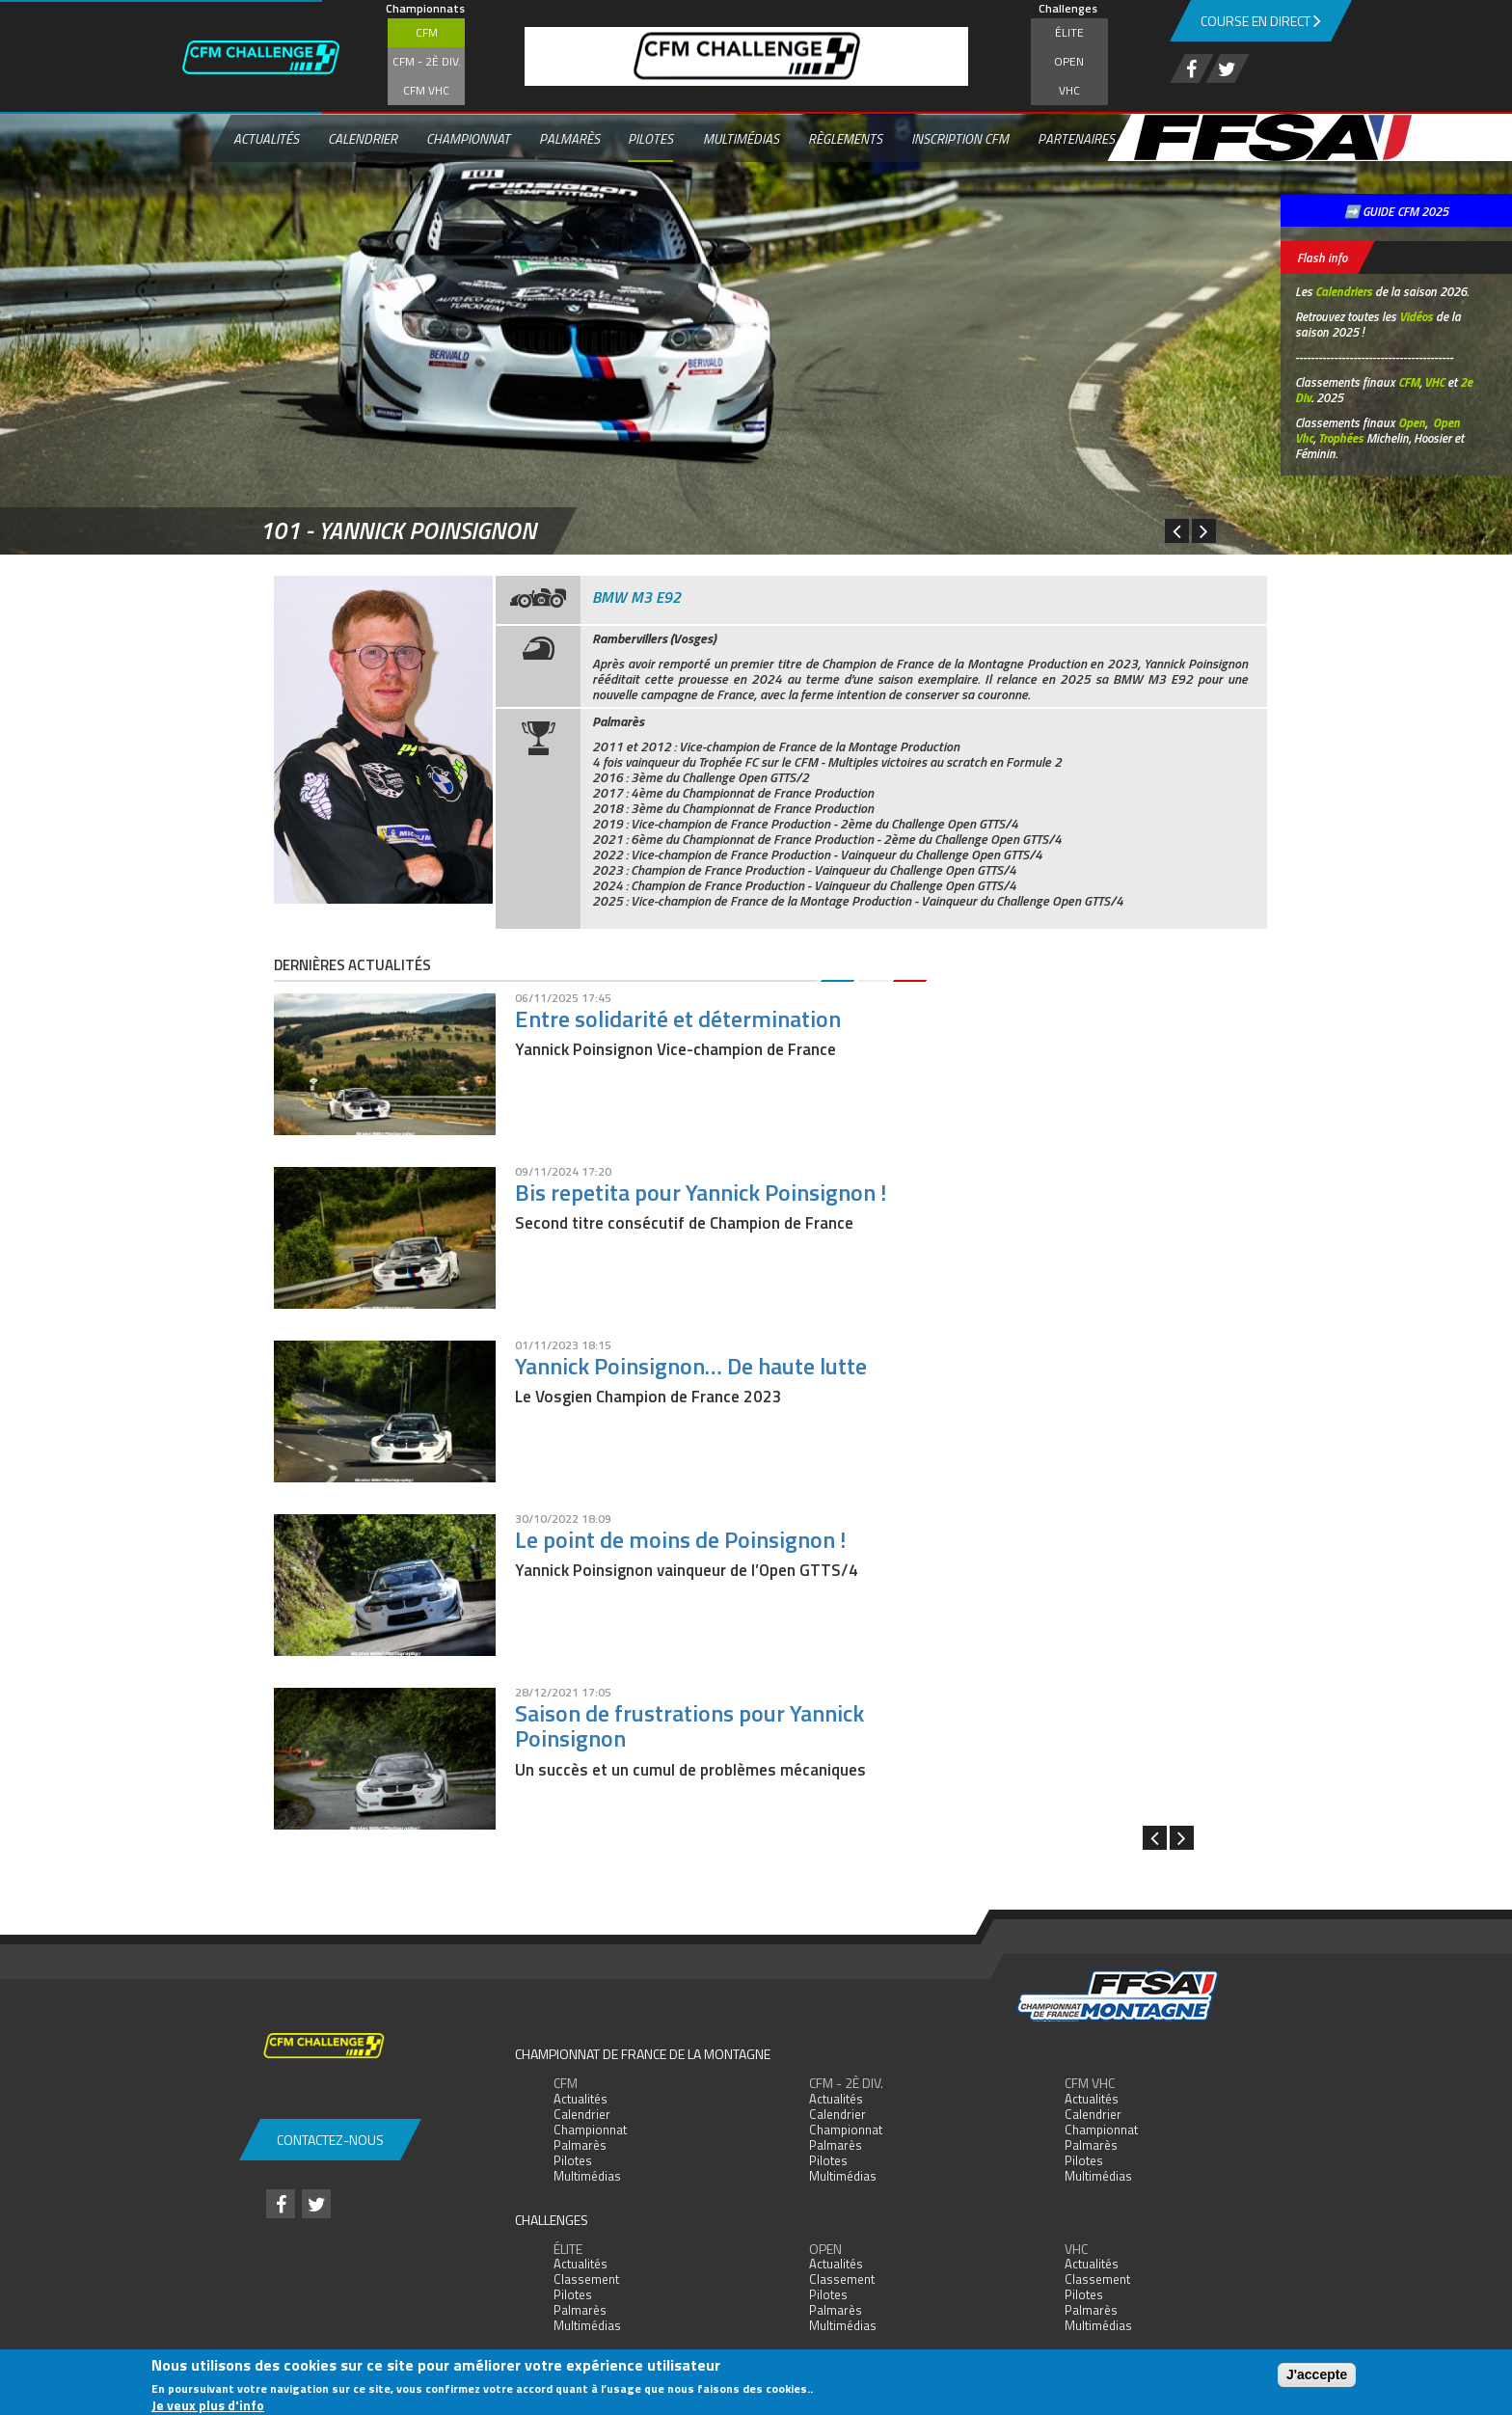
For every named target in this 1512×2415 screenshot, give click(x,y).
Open (1069, 61)
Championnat (468, 138)
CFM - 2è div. (426, 61)
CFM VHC (426, 90)
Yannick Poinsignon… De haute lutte (691, 1365)
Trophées (1341, 438)
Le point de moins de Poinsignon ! (680, 1539)
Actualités (266, 138)
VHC (1069, 90)
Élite (1069, 32)
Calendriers (1343, 291)
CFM (427, 32)
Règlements (845, 138)
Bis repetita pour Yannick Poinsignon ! (700, 1192)
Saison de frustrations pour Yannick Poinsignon (689, 1725)
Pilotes (650, 138)
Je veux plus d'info (207, 2405)
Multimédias (741, 138)
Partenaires (1076, 138)
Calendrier (362, 138)
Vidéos (1416, 316)
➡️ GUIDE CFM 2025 (1396, 211)
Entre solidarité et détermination (678, 1018)
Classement (586, 2279)
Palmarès (569, 138)
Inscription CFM (960, 138)
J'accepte (1316, 2374)
